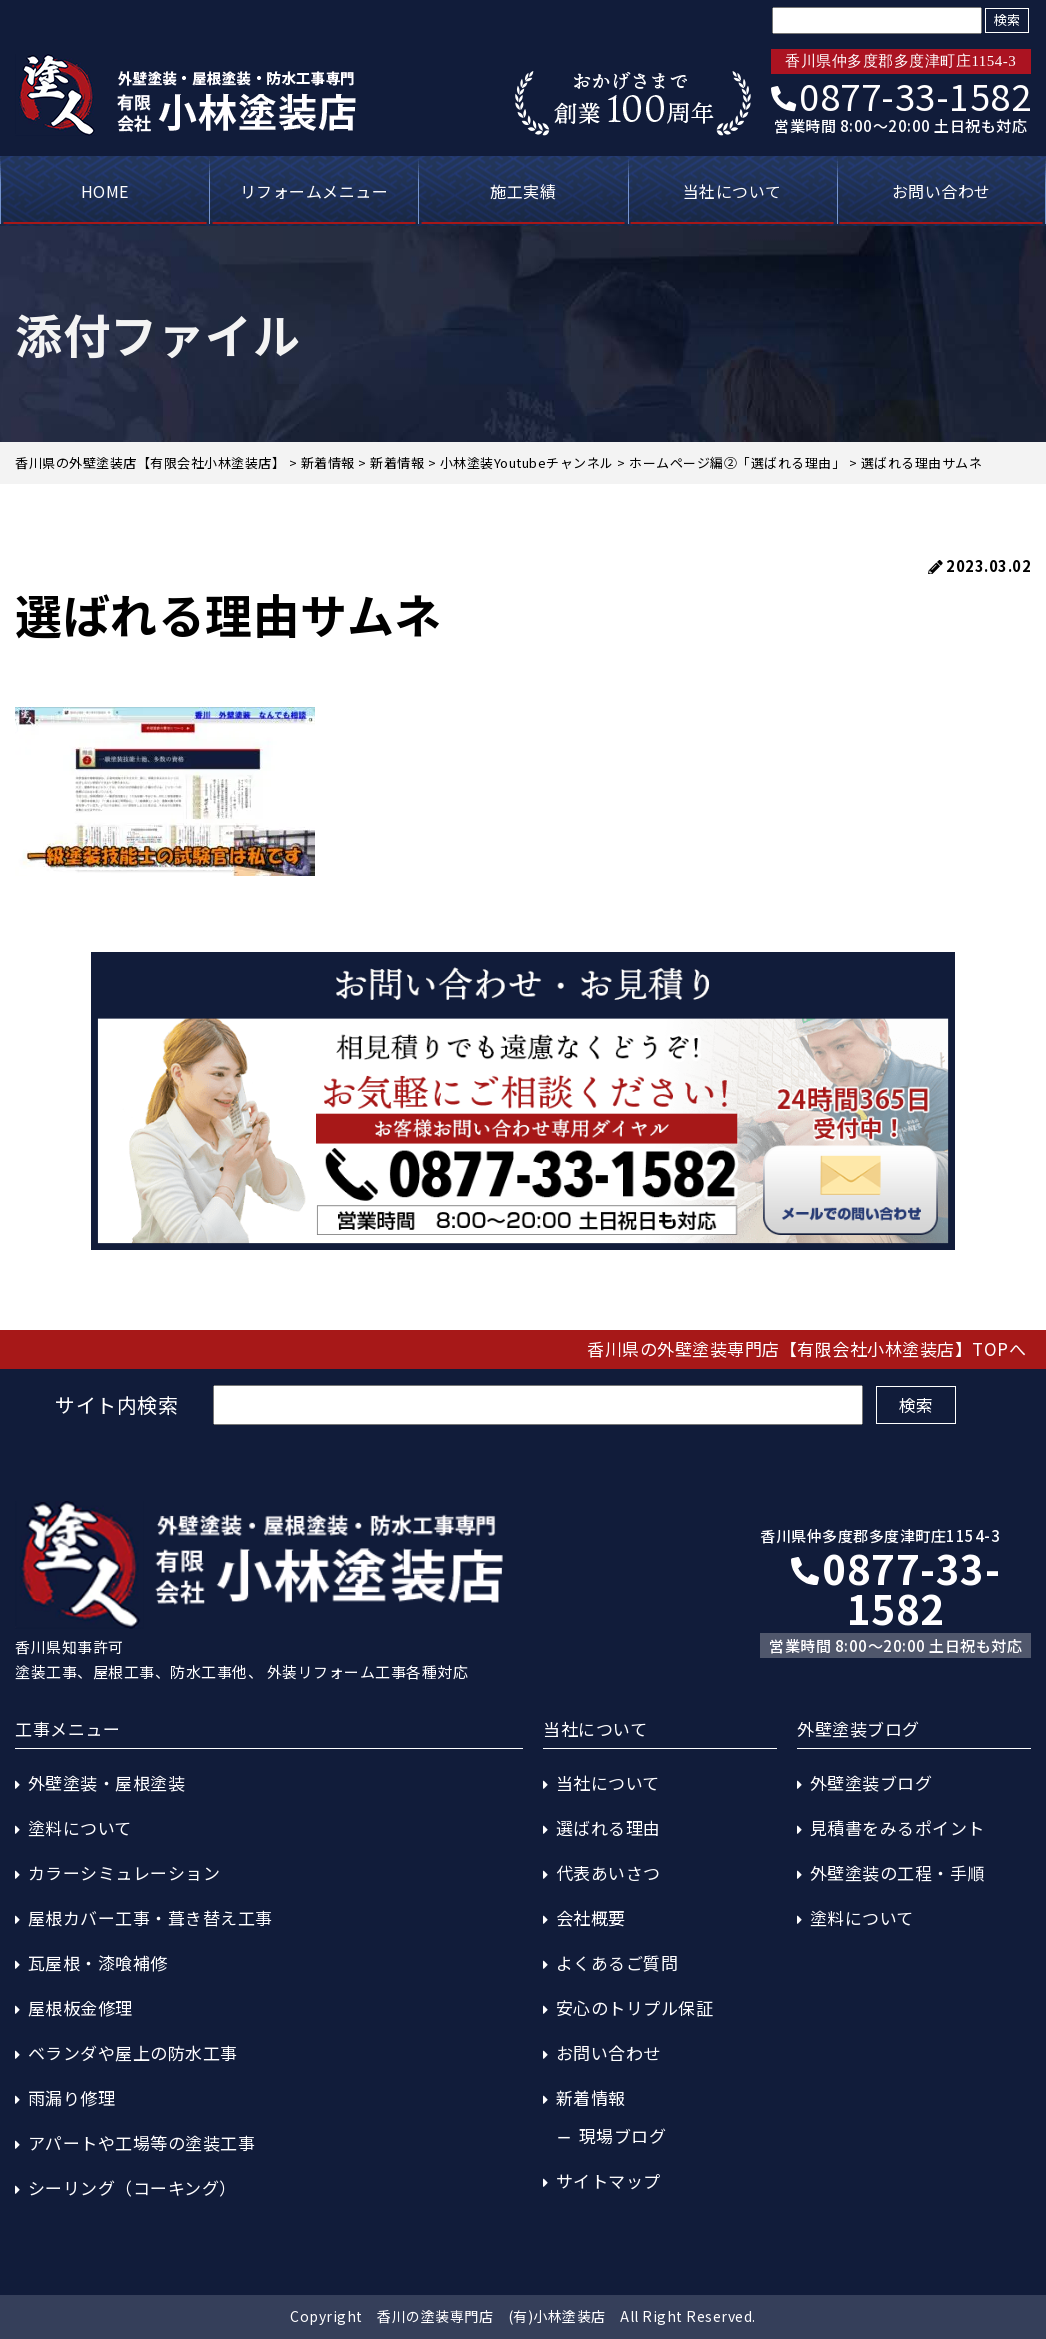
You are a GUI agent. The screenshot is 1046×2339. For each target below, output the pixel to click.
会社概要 (591, 1917)
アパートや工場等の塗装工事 (142, 2142)
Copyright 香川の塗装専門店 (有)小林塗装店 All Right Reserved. (523, 2316)
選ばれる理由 (608, 1827)
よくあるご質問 (617, 1962)
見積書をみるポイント (897, 1827)
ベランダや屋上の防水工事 (133, 2052)
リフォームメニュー (314, 191)
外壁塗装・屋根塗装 (107, 1782)
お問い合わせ (941, 191)
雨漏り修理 (72, 2097)
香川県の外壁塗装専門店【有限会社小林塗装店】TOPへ (806, 1348)
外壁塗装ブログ (871, 1782)
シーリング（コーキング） (132, 2187)
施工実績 (523, 191)
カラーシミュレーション (124, 1872)
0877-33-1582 (901, 95)
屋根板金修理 (80, 2007)
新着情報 (591, 2097)
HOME (105, 191)
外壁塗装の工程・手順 (897, 1872)
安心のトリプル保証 (635, 2007)
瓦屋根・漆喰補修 (98, 1962)
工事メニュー (67, 1728)
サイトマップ (608, 2180)
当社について (732, 191)
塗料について (80, 1827)
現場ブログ (623, 2135)
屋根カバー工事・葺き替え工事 (150, 1917)
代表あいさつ (608, 1872)
